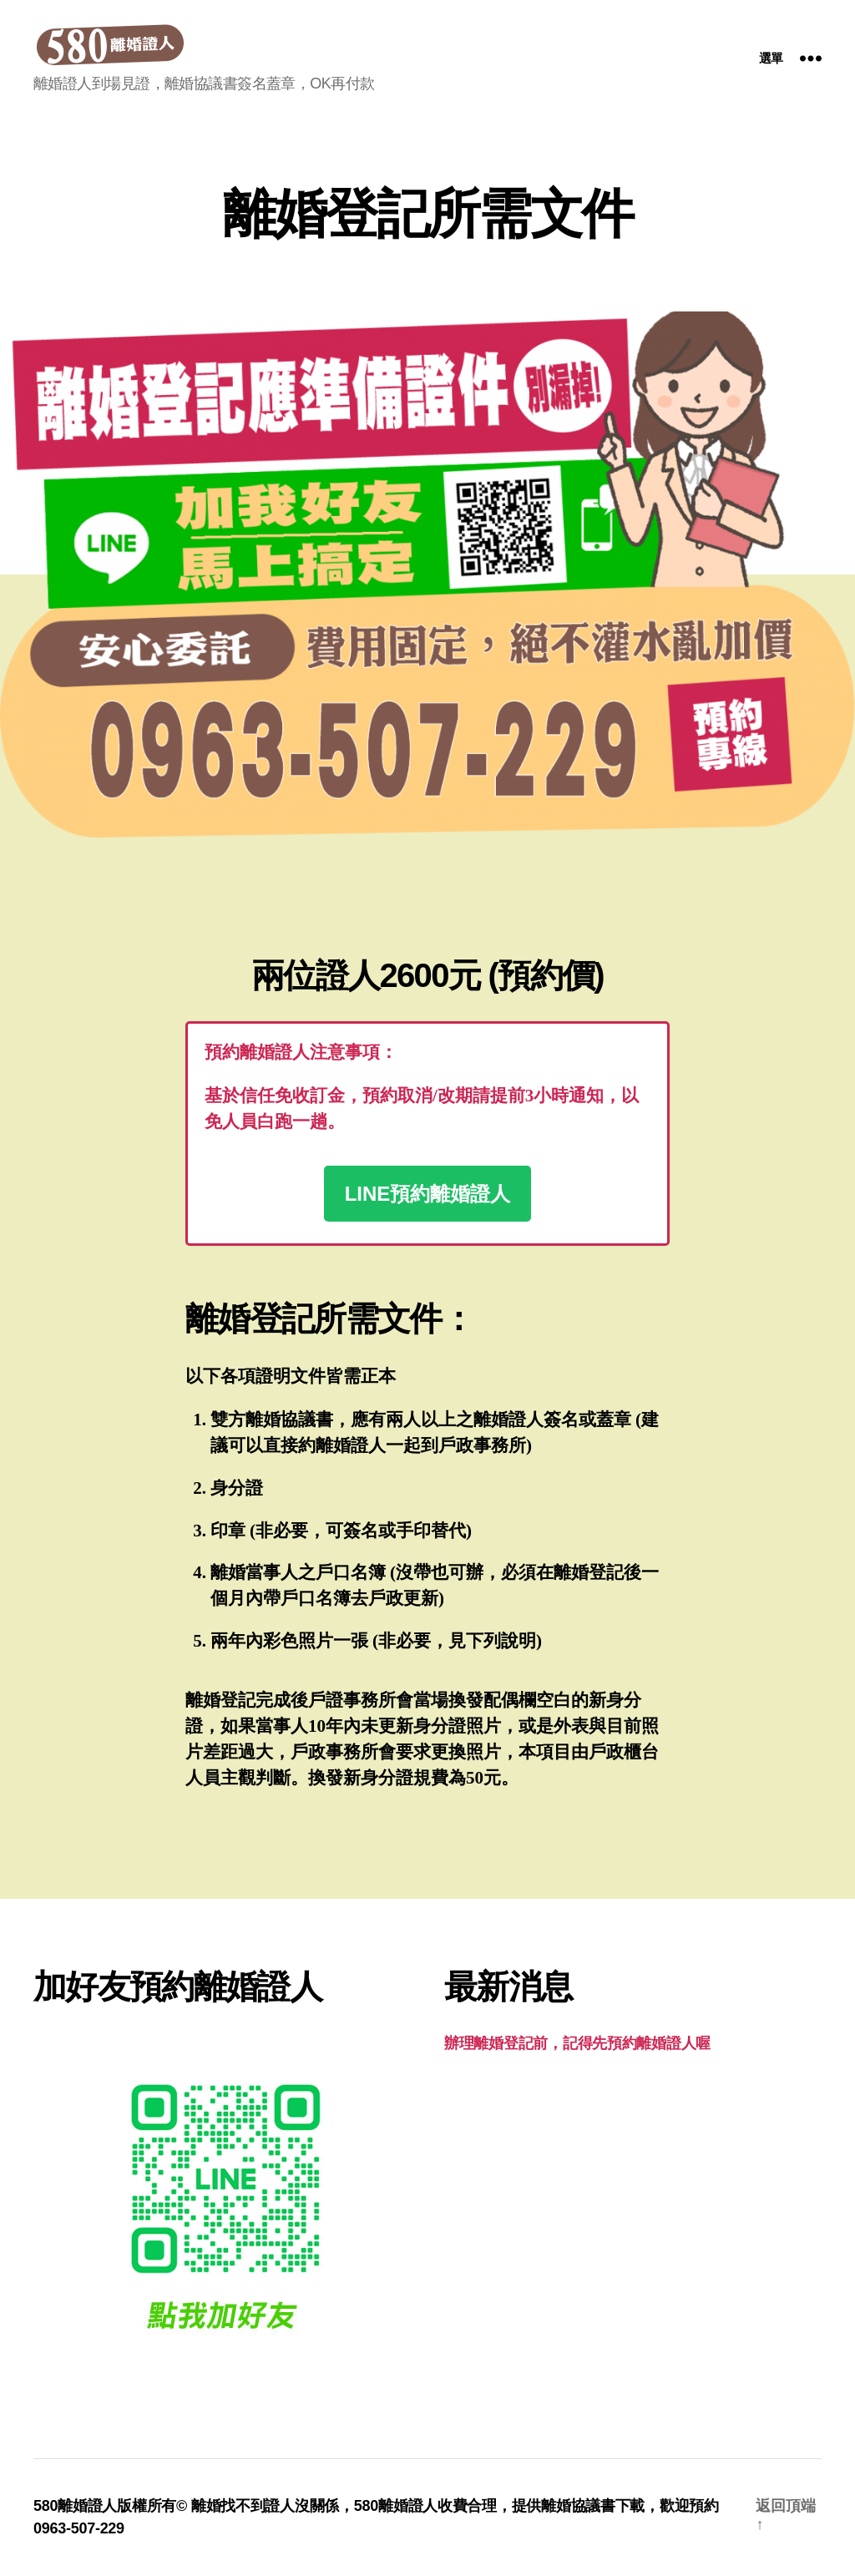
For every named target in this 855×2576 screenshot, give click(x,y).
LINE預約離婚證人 (428, 1193)
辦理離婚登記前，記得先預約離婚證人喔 (577, 2043)
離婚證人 (408, 2506)
